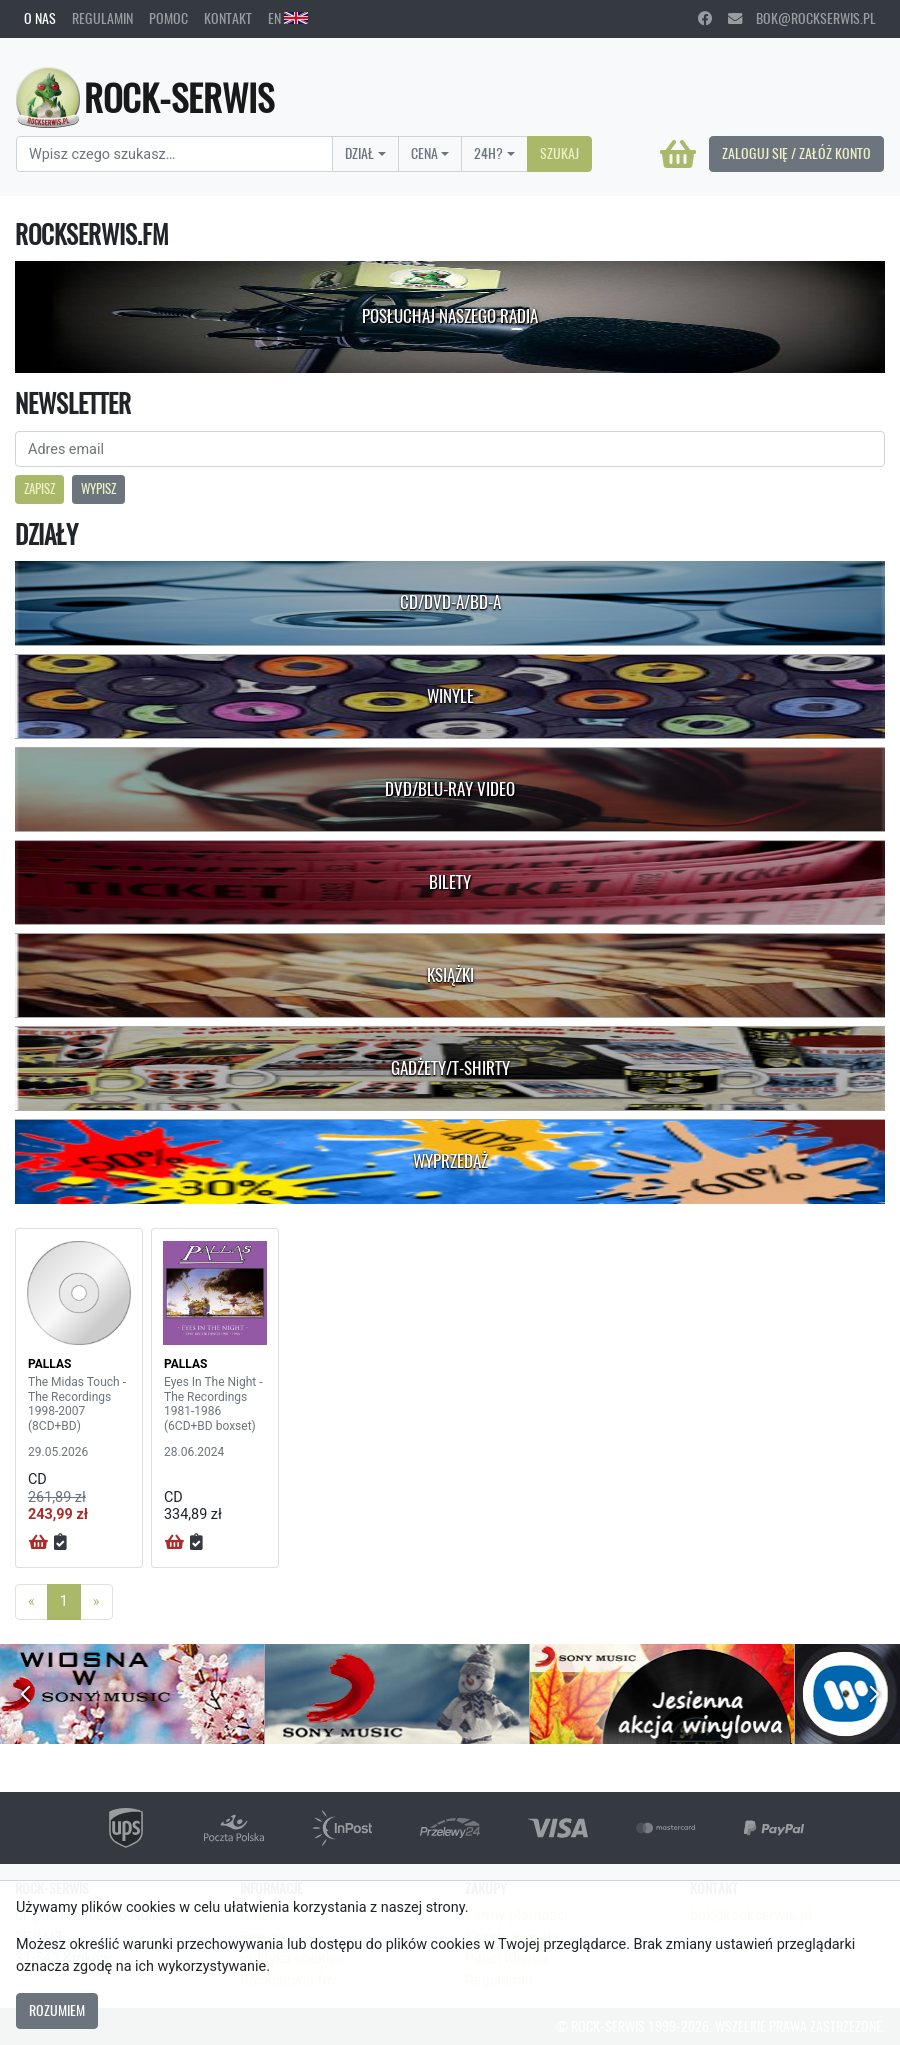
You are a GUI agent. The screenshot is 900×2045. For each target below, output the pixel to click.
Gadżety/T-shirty (450, 1068)
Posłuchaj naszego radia (450, 316)
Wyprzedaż (450, 1161)
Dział (359, 153)
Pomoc (168, 18)
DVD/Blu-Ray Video (450, 789)
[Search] (174, 154)
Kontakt (228, 18)
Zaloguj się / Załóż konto (796, 153)
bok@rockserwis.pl (802, 18)
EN (288, 18)
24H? (488, 153)
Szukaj (559, 153)
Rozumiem (57, 2010)
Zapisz (39, 488)
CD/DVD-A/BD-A (450, 602)
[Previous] (31, 1602)
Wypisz (98, 488)
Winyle (450, 696)
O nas (40, 18)
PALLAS (49, 1364)
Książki (450, 975)
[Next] (96, 1602)
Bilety (450, 882)
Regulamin (102, 18)
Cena (424, 153)
